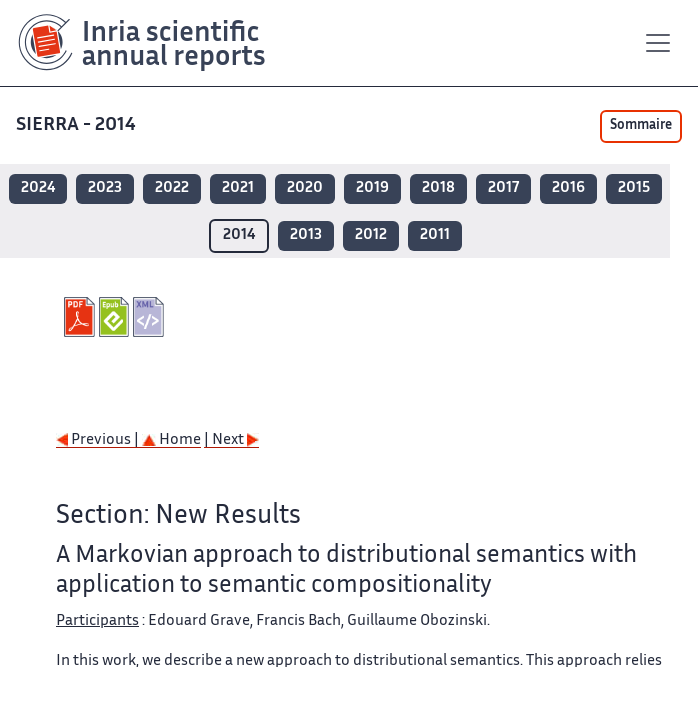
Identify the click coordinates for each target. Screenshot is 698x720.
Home (171, 440)
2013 (306, 235)
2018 (438, 188)
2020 (305, 188)
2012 (371, 235)
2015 (634, 188)
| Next (231, 440)
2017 (503, 188)
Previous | (99, 440)
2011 (435, 235)
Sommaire (641, 126)
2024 (38, 188)
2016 (568, 188)
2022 (172, 188)
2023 (105, 188)
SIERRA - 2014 (78, 125)
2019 (372, 188)
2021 (238, 188)
